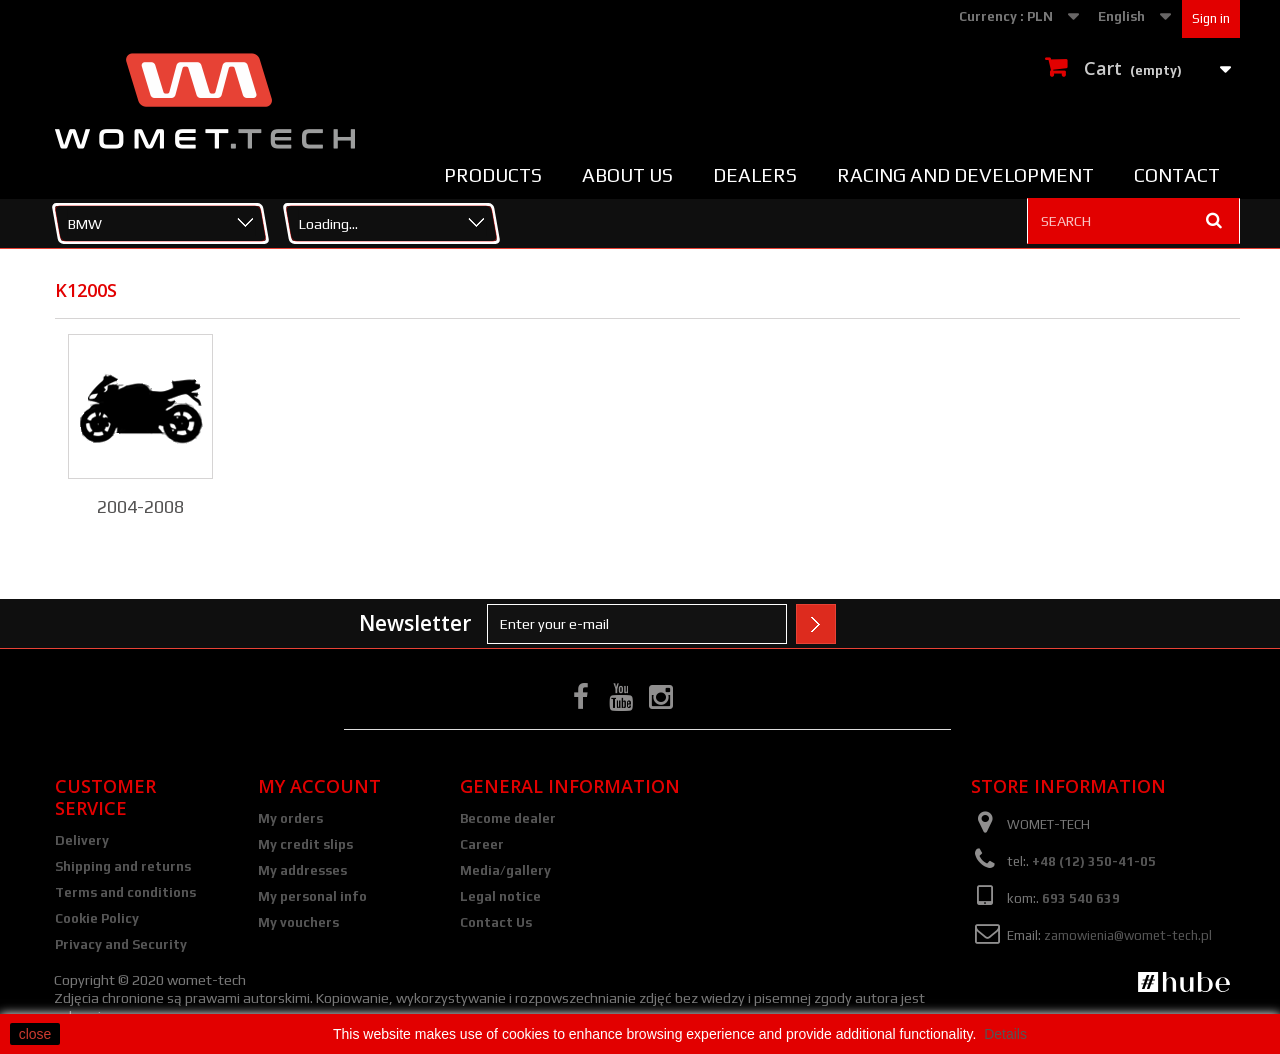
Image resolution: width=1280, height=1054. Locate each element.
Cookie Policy (97, 918)
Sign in (1211, 18)
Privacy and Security (121, 944)
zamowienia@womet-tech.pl (1128, 935)
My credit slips (305, 844)
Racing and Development (965, 175)
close (35, 1034)
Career (482, 844)
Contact (1177, 175)
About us (627, 175)
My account (319, 786)
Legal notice (500, 896)
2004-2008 (140, 506)
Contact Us (496, 922)
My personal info (312, 896)
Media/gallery (505, 870)
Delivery (82, 840)
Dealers (755, 175)
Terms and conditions (125, 892)
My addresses (302, 870)
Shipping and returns (123, 866)
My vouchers (298, 922)
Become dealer (508, 818)
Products (493, 175)
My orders (290, 818)
